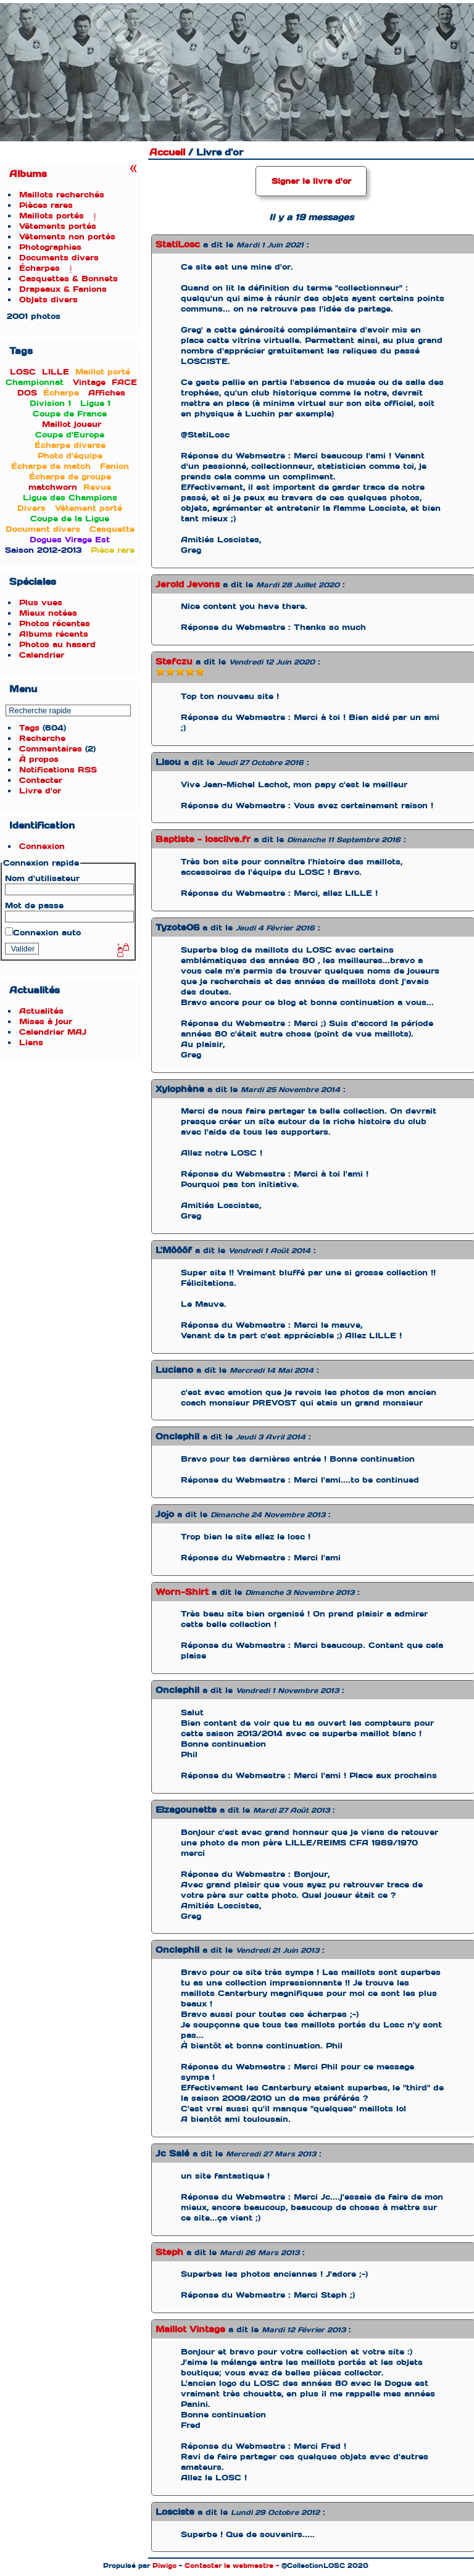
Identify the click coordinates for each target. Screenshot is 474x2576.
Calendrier (41, 655)
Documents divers (59, 257)
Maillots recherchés (61, 194)
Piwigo (164, 2565)
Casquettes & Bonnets (68, 278)
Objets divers (48, 299)
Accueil (167, 152)
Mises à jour (45, 1021)
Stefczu (174, 661)
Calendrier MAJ (52, 1032)
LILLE (55, 372)
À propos (39, 759)
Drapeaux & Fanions (63, 289)
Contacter (40, 780)
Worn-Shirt (182, 1591)
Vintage (89, 382)
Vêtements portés (57, 226)
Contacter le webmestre (229, 2565)
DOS (27, 392)
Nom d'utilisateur (42, 878)
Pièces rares (46, 205)
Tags (29, 728)
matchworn (52, 487)
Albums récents (53, 634)
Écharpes (39, 268)
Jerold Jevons (188, 584)
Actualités (41, 1011)
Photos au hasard (57, 644)
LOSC (23, 372)
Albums (28, 174)
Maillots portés (51, 215)
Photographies (50, 247)
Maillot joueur (71, 424)
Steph (169, 2252)
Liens (31, 1042)
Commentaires (50, 748)
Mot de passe (34, 905)
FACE (124, 382)
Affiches (106, 392)
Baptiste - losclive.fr (203, 839)
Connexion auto (43, 932)
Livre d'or (40, 790)
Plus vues (40, 602)
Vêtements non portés (67, 236)
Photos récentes (54, 623)
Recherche (42, 738)
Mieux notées (48, 613)
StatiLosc (178, 244)
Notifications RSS (58, 769)
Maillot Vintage (190, 2329)
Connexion (42, 846)
